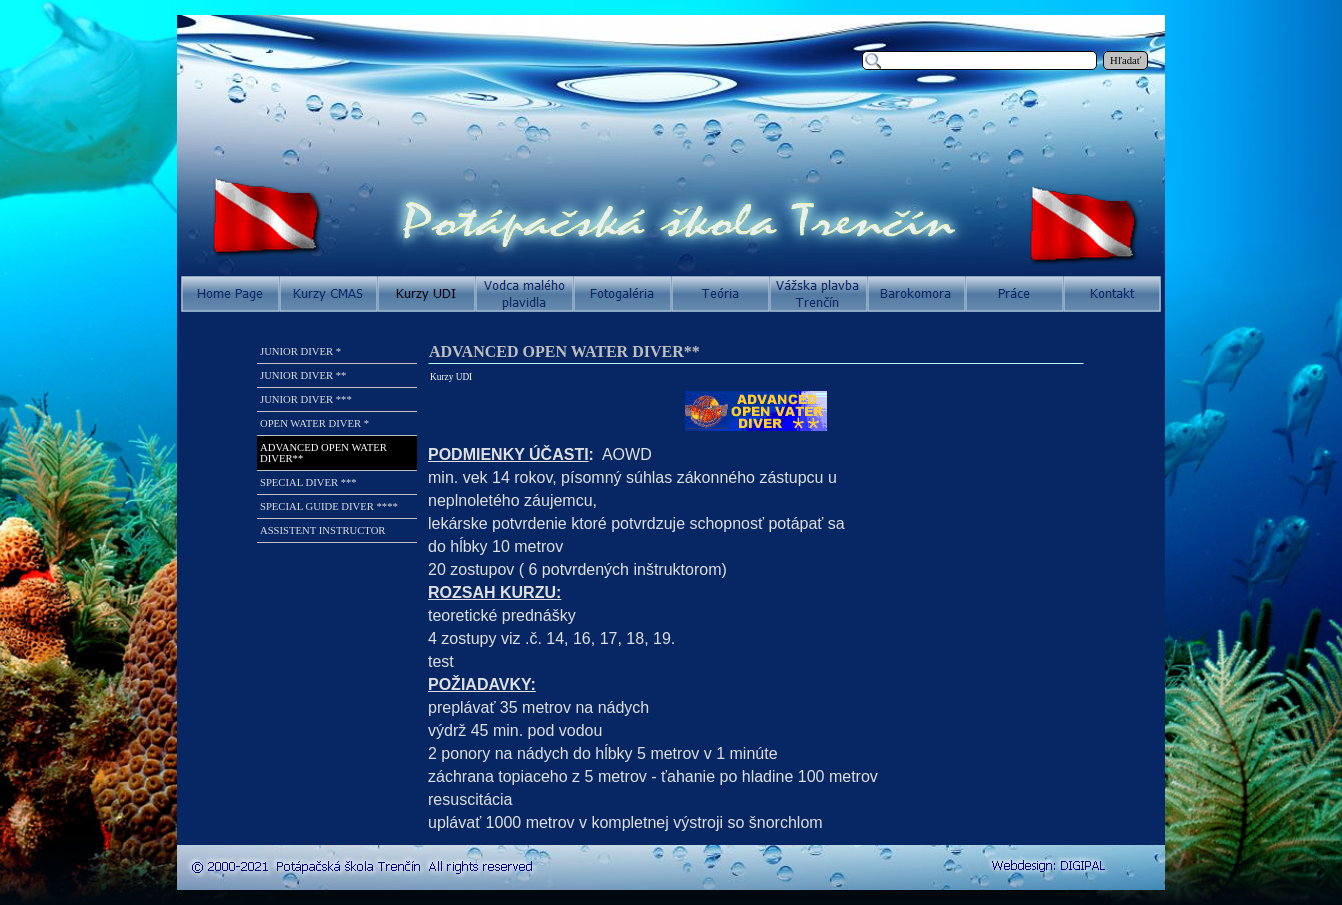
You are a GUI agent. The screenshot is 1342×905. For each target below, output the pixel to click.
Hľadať (1125, 60)
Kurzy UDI (451, 377)
